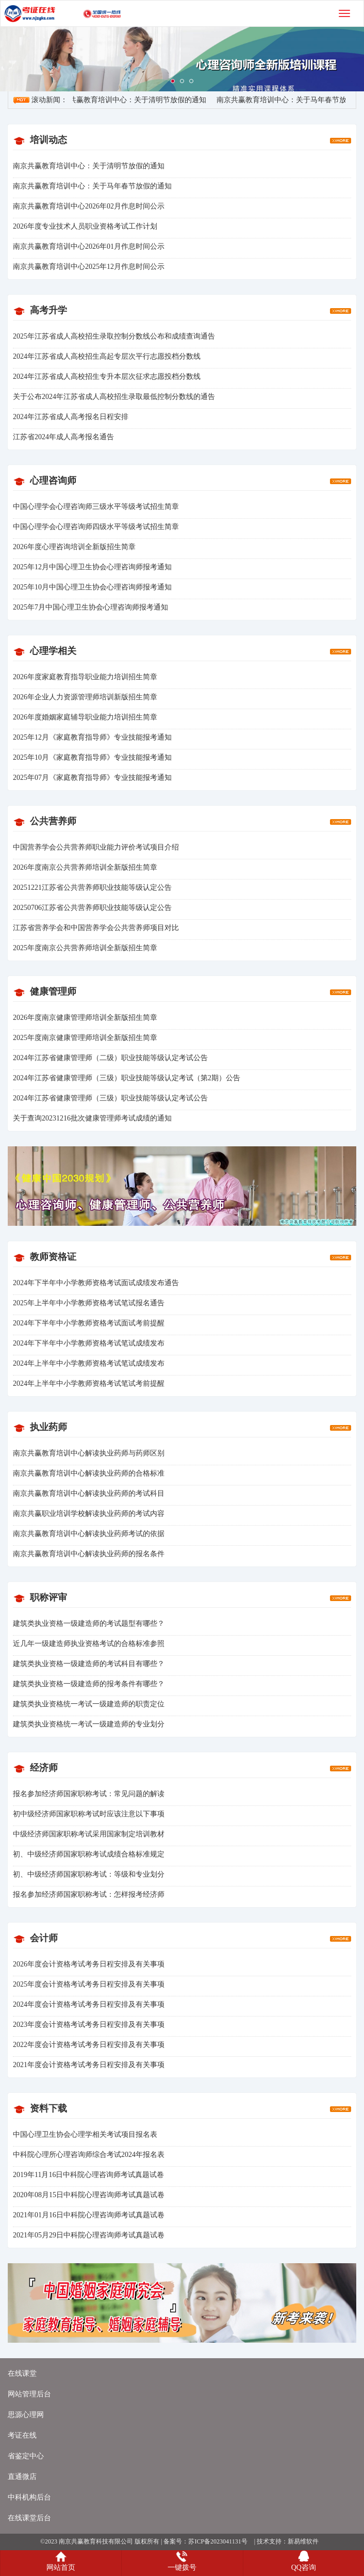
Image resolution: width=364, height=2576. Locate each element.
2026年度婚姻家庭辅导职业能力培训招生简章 (85, 717)
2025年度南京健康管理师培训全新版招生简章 (85, 1038)
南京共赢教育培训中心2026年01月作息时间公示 (88, 246)
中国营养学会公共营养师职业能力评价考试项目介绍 (96, 847)
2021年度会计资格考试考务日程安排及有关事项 (88, 2065)
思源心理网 (26, 2415)
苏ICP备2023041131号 (217, 2541)
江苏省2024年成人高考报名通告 (63, 437)
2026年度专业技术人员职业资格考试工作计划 (85, 226)
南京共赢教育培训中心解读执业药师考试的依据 (88, 1534)
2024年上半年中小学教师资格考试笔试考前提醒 (88, 1383)
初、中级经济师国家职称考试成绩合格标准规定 (88, 1854)
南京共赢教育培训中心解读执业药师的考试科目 (88, 1493)
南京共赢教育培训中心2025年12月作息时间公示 (88, 266)
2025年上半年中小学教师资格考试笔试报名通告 (88, 1303)
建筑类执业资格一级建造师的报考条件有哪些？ (88, 1684)
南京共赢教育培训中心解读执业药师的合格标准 (88, 1473)
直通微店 (22, 2477)
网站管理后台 (29, 2394)
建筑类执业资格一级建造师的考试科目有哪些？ (88, 1664)
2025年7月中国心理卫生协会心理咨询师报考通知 (90, 607)
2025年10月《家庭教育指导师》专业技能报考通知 (92, 757)
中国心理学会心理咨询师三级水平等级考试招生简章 (96, 506)
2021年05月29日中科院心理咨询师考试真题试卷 (88, 2235)
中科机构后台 (29, 2497)
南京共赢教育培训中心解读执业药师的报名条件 (88, 1554)
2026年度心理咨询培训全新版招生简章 (74, 547)
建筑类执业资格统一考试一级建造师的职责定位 (88, 1704)
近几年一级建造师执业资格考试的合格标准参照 (88, 1643)
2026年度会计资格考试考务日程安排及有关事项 (88, 1964)
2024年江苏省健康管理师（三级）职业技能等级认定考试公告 (110, 1098)
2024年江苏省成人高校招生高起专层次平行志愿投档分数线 (107, 356)
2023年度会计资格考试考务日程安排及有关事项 (88, 2024)
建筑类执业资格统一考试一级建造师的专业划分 (88, 1724)
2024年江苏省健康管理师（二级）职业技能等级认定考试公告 (110, 1058)
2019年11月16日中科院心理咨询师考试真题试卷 (88, 2175)
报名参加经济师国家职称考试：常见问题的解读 (88, 1794)
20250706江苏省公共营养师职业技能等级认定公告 (92, 907)
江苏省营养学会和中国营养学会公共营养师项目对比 (96, 928)
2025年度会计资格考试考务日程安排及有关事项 (88, 1984)
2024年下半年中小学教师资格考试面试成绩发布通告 (96, 1283)
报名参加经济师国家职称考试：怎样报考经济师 (88, 1894)
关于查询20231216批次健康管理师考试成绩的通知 (92, 1118)
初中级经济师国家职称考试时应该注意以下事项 (88, 1814)
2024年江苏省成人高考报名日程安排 (70, 417)
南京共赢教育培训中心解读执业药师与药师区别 (88, 1453)
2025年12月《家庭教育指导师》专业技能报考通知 (92, 737)
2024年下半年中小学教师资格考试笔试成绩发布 (88, 1343)
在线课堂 (22, 2373)
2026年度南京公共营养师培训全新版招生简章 (85, 867)
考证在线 (22, 2435)
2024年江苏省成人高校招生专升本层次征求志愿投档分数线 (107, 376)
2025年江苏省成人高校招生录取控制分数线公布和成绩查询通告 (114, 336)
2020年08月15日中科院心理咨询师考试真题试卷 (88, 2195)
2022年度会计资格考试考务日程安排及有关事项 (88, 2045)
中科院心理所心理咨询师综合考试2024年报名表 (88, 2154)
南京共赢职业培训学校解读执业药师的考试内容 (88, 1513)
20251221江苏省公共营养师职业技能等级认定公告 (92, 887)
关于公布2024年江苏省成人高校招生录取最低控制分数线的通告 (114, 397)
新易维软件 (303, 2541)
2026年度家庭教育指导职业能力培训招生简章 (85, 677)
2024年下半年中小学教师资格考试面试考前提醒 (88, 1323)
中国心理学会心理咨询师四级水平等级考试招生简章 (96, 527)
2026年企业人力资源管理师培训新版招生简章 (85, 697)
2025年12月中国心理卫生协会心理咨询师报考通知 (92, 567)
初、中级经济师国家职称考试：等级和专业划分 (88, 1874)
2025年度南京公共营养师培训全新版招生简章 (85, 948)
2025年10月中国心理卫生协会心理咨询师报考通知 (92, 587)
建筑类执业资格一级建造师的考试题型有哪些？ (88, 1623)
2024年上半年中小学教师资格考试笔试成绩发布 (88, 1363)
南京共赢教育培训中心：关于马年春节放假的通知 (92, 186)
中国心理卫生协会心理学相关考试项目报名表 (85, 2134)
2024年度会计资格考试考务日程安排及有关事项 (88, 2004)
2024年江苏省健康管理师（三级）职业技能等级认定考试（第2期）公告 (126, 1078)
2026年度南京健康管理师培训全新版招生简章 (85, 1017)
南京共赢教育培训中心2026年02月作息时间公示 (88, 206)
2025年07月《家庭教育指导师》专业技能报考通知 (92, 777)
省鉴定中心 (26, 2456)
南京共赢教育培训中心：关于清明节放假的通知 (133, 100)
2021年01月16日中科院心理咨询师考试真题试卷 (88, 2215)
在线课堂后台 (29, 2518)
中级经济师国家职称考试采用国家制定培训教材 (88, 1834)
